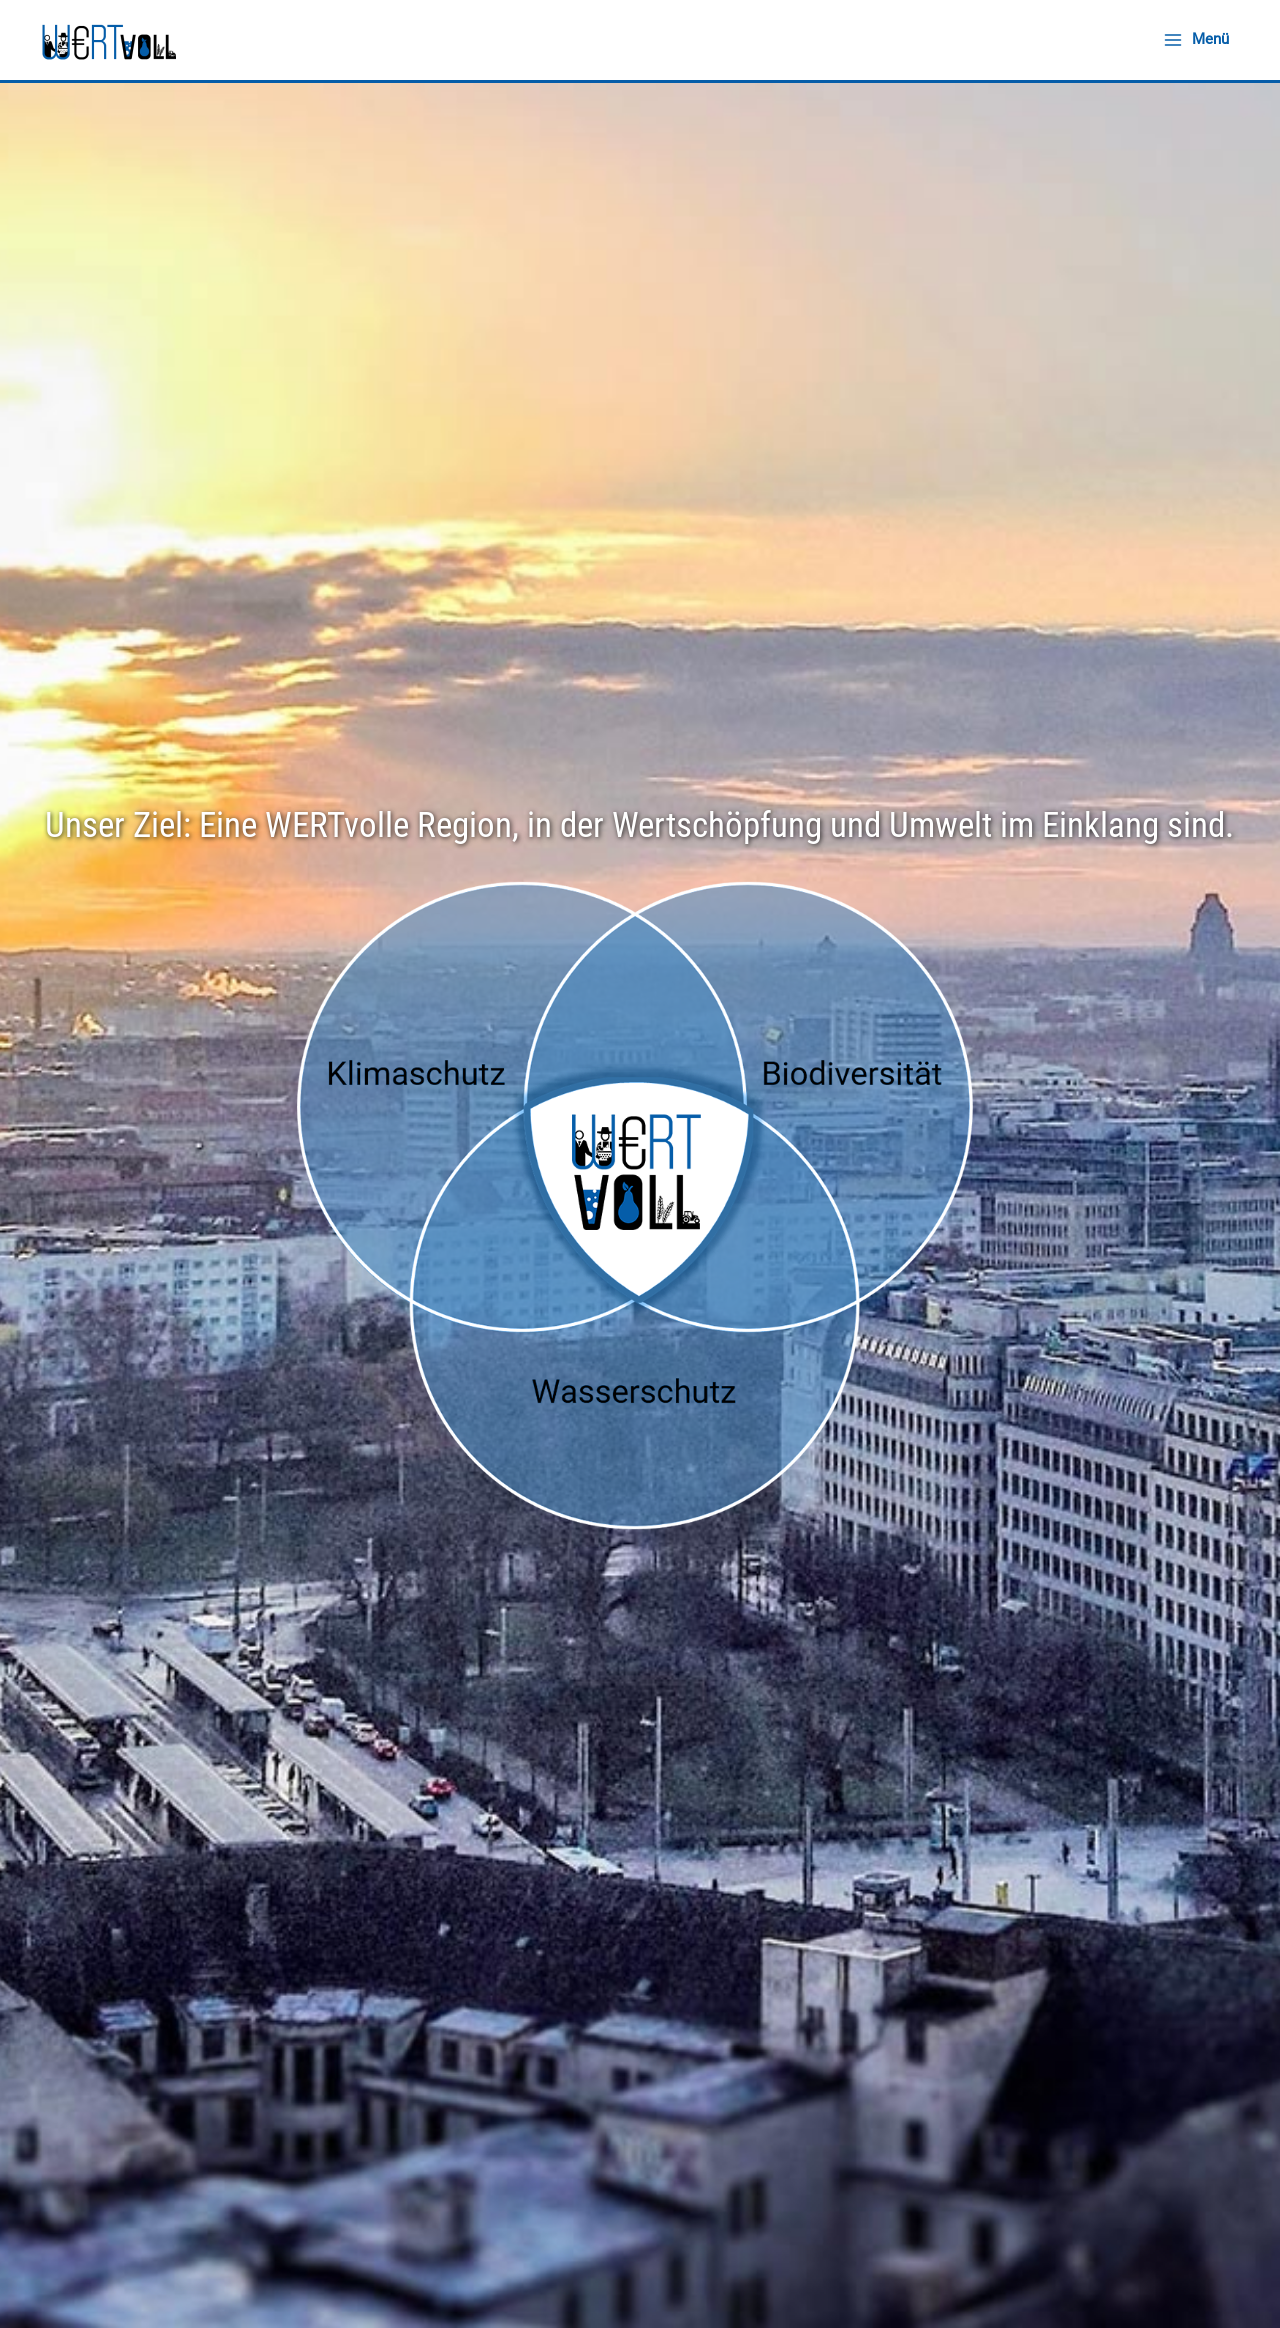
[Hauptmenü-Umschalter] (1196, 39)
